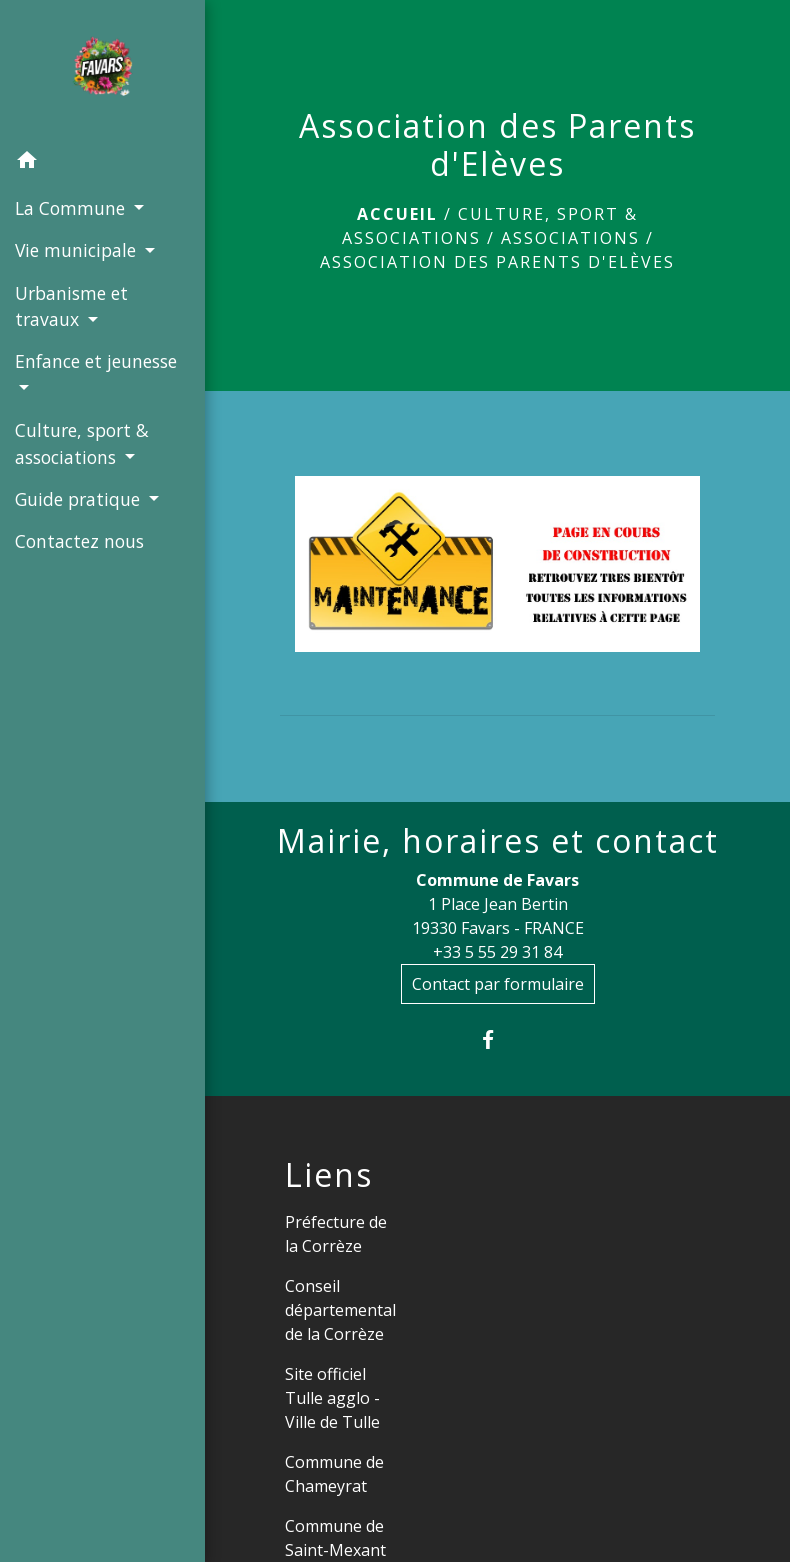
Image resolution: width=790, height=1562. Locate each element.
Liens (329, 1175)
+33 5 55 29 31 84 (497, 952)
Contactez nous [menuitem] (79, 541)
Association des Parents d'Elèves (497, 262)
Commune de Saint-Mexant (335, 1538)
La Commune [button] (72, 208)
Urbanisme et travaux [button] (71, 306)
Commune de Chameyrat (334, 1474)
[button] (102, 163)
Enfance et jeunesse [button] (96, 361)
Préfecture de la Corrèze (336, 1234)
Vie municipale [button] (78, 250)
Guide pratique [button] (80, 499)
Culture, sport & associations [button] (82, 443)
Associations (570, 238)
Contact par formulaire (498, 984)
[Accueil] (102, 70)
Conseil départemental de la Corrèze (340, 1310)
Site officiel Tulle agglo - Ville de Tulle (332, 1398)
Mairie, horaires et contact (498, 841)
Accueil (397, 214)
